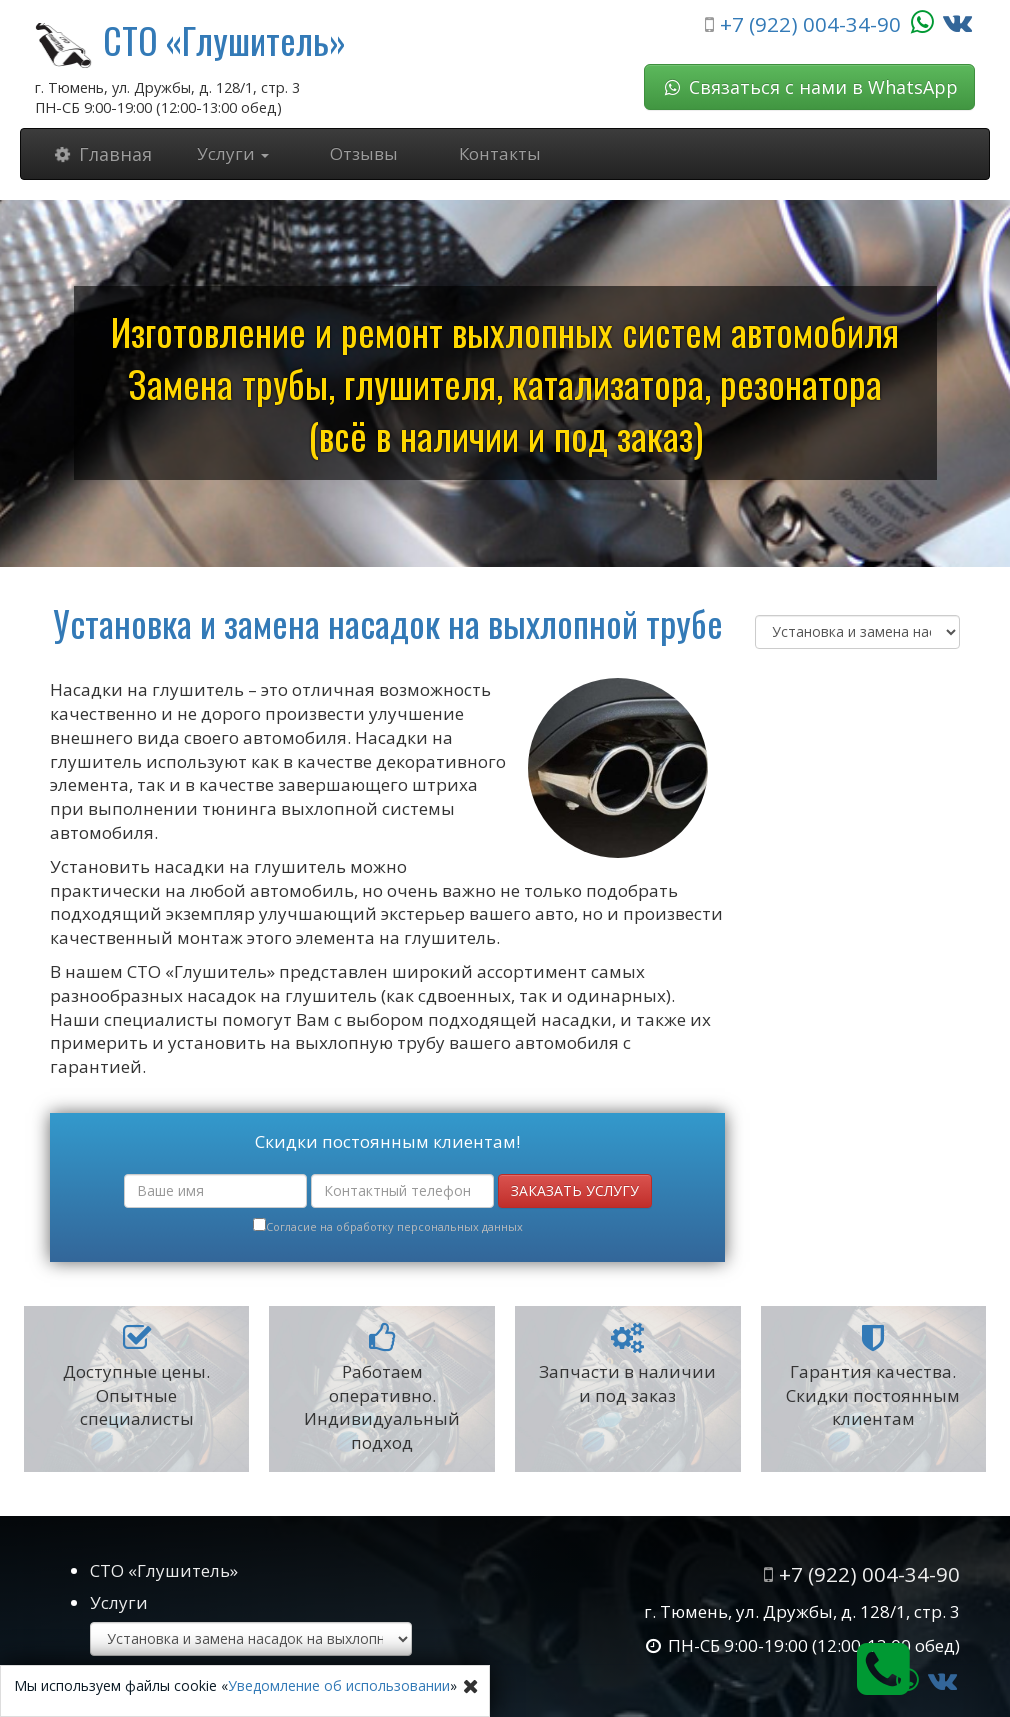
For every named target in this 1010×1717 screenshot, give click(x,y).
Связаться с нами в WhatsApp (809, 87)
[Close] (471, 1686)
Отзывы (364, 153)
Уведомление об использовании (339, 1685)
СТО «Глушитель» (224, 39)
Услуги (233, 153)
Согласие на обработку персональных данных (394, 1226)
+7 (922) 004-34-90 (810, 24)
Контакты (500, 153)
